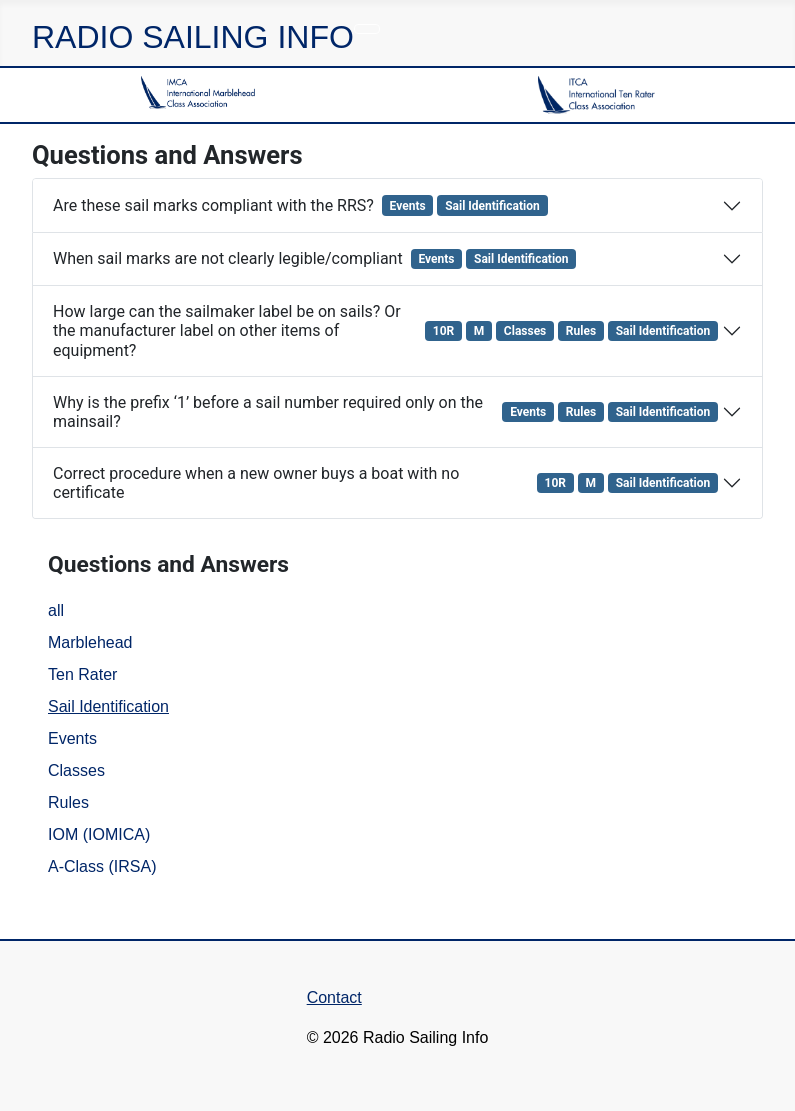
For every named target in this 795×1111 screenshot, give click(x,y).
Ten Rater (82, 674)
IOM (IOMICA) (99, 834)
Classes (76, 770)
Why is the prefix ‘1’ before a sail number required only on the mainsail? (387, 412)
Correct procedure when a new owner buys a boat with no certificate (387, 483)
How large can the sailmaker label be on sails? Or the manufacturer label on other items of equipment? (387, 330)
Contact (334, 997)
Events (72, 738)
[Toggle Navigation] (367, 29)
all (56, 610)
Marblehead (90, 642)
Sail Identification (108, 706)
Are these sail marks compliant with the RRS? (302, 205)
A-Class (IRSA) (102, 866)
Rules (68, 802)
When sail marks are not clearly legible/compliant (316, 259)
